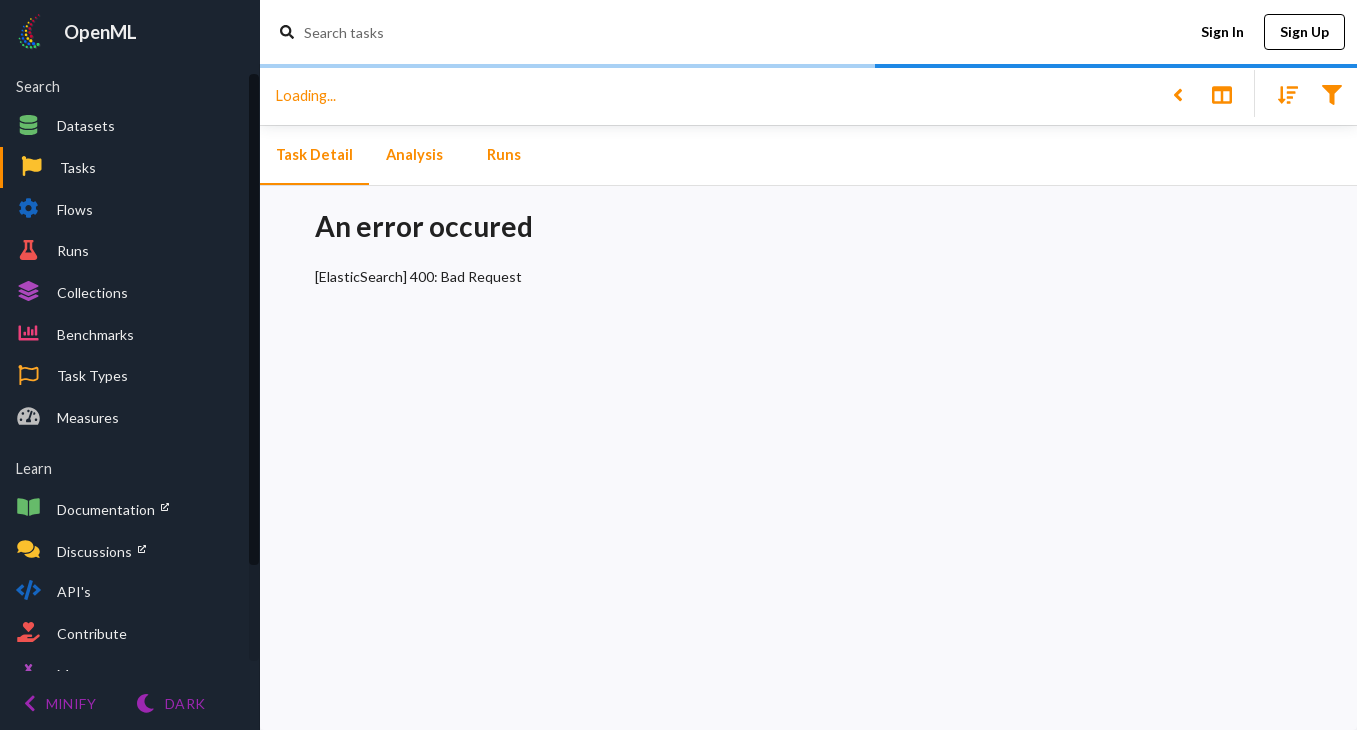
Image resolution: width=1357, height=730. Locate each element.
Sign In (1222, 32)
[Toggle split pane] (1221, 93)
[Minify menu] (60, 703)
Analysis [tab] (414, 155)
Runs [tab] (504, 155)
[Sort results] (1282, 93)
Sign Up (1304, 32)
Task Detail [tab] (314, 155)
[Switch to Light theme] (170, 703)
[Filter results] (1331, 93)
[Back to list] (1177, 93)
